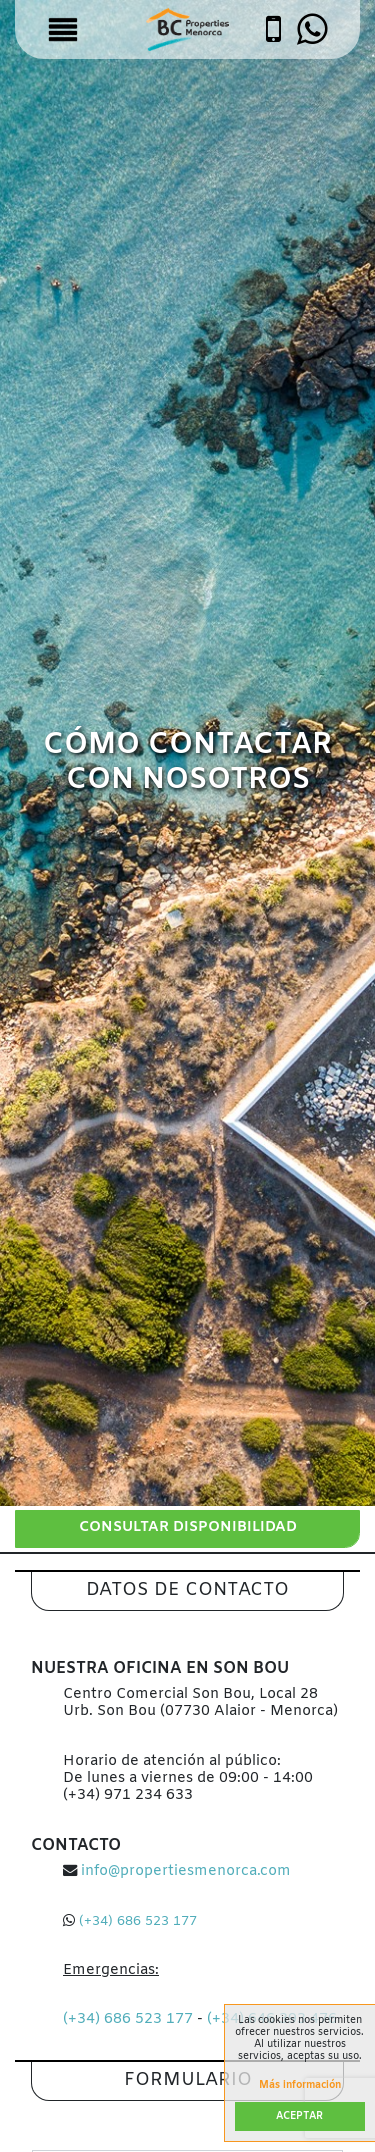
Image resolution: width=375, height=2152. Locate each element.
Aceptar (299, 2116)
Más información (300, 2086)
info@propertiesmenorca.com (186, 1871)
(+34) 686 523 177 (138, 1921)
